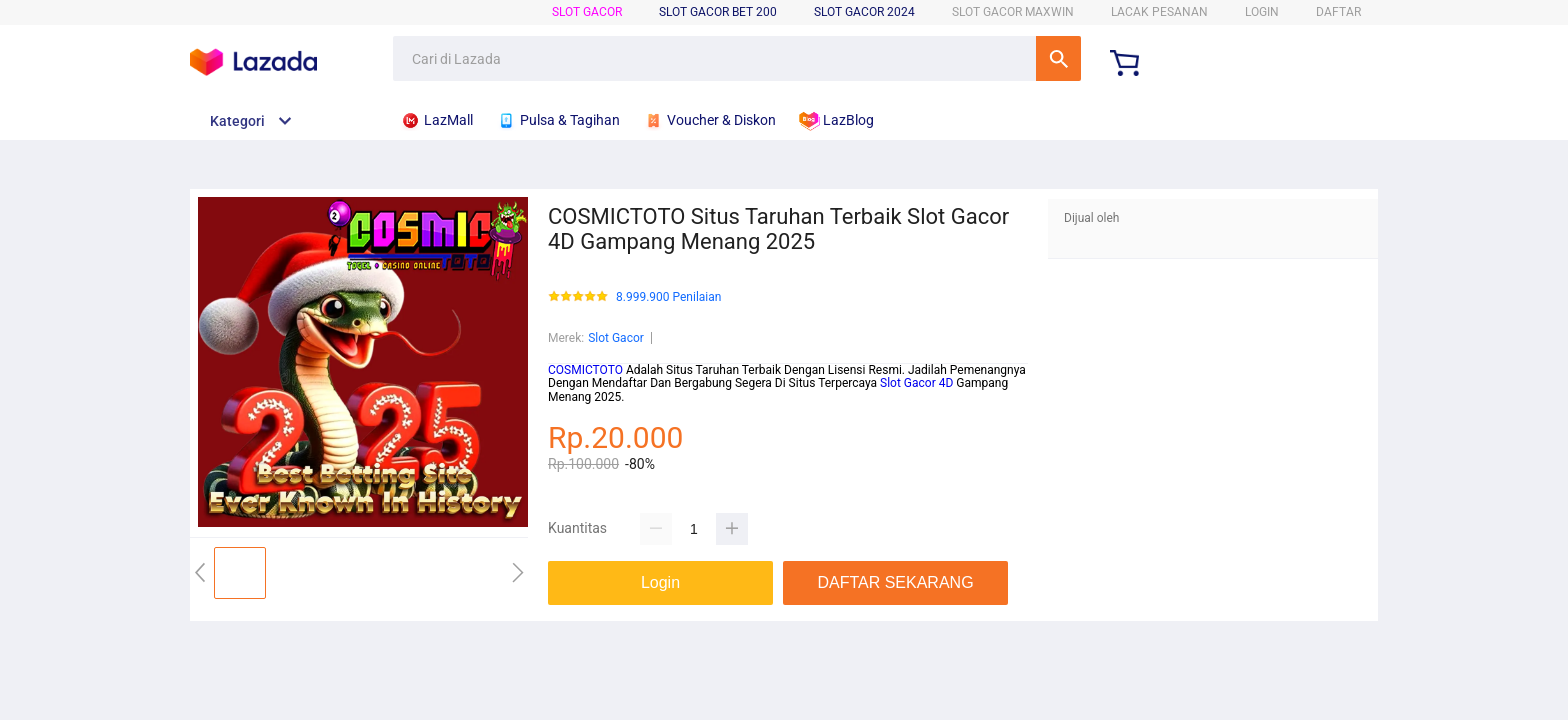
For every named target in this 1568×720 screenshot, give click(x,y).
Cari (1058, 58)
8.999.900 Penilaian (668, 297)
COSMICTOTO (585, 370)
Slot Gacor (587, 12)
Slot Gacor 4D (916, 383)
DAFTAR (1338, 12)
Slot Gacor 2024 (864, 12)
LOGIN (1262, 12)
